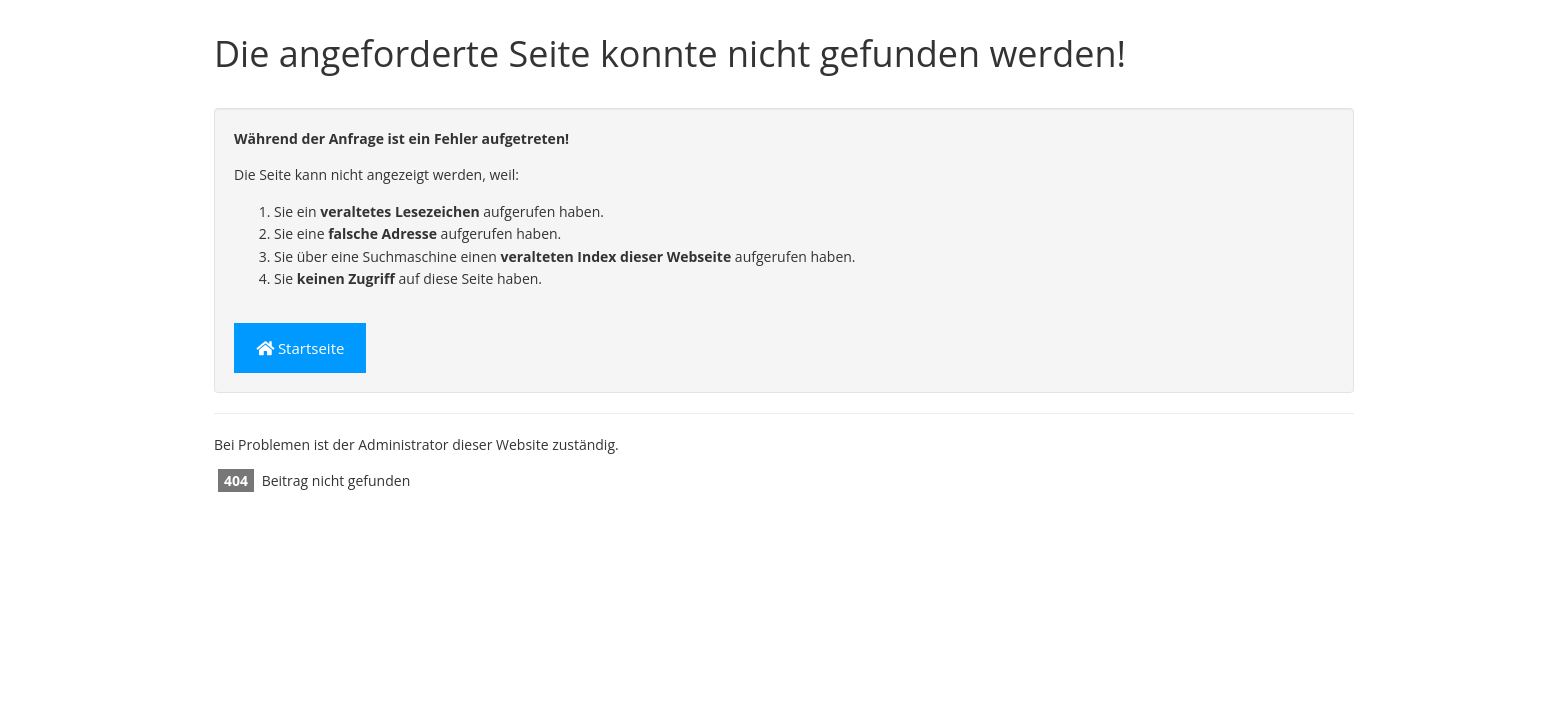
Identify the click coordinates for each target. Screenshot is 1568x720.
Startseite (300, 348)
